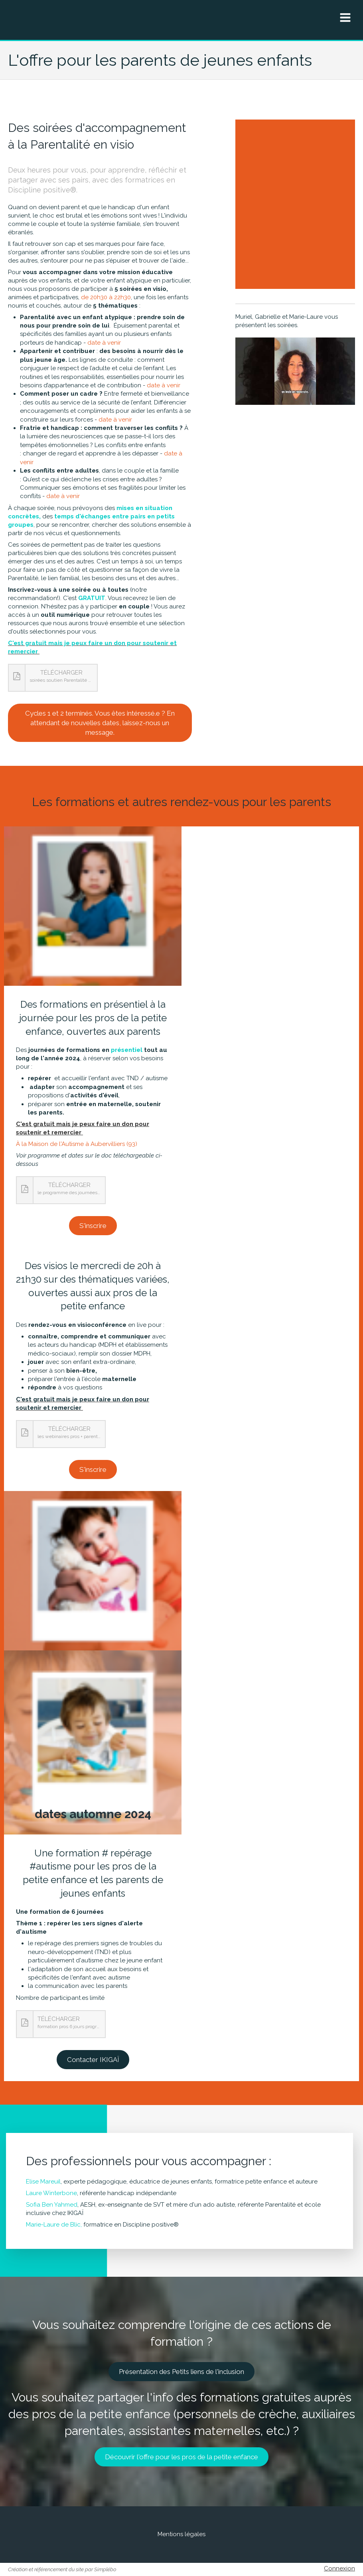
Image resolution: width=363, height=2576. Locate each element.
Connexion (339, 2568)
